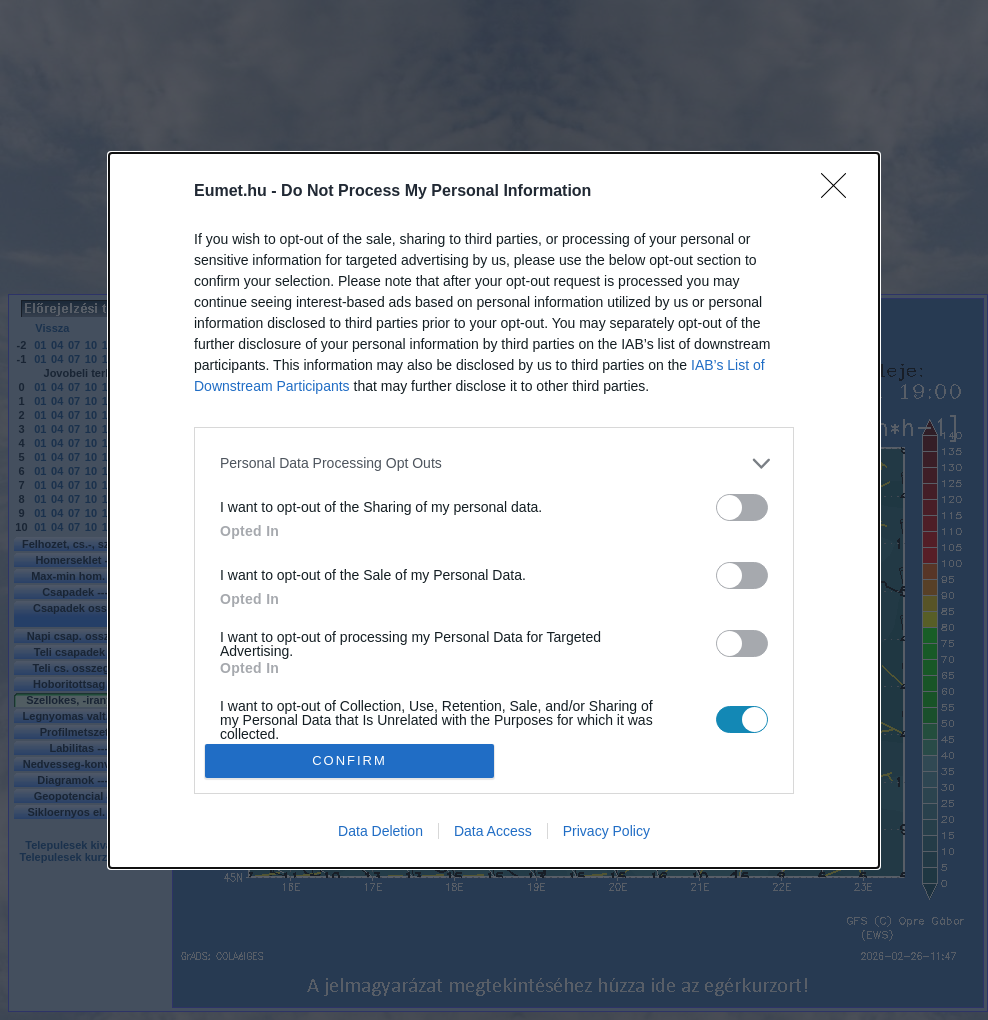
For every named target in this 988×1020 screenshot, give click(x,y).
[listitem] (494, 463)
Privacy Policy (606, 831)
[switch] (742, 507)
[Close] (840, 192)
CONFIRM (349, 760)
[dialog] (494, 510)
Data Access (493, 831)
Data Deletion (380, 831)
